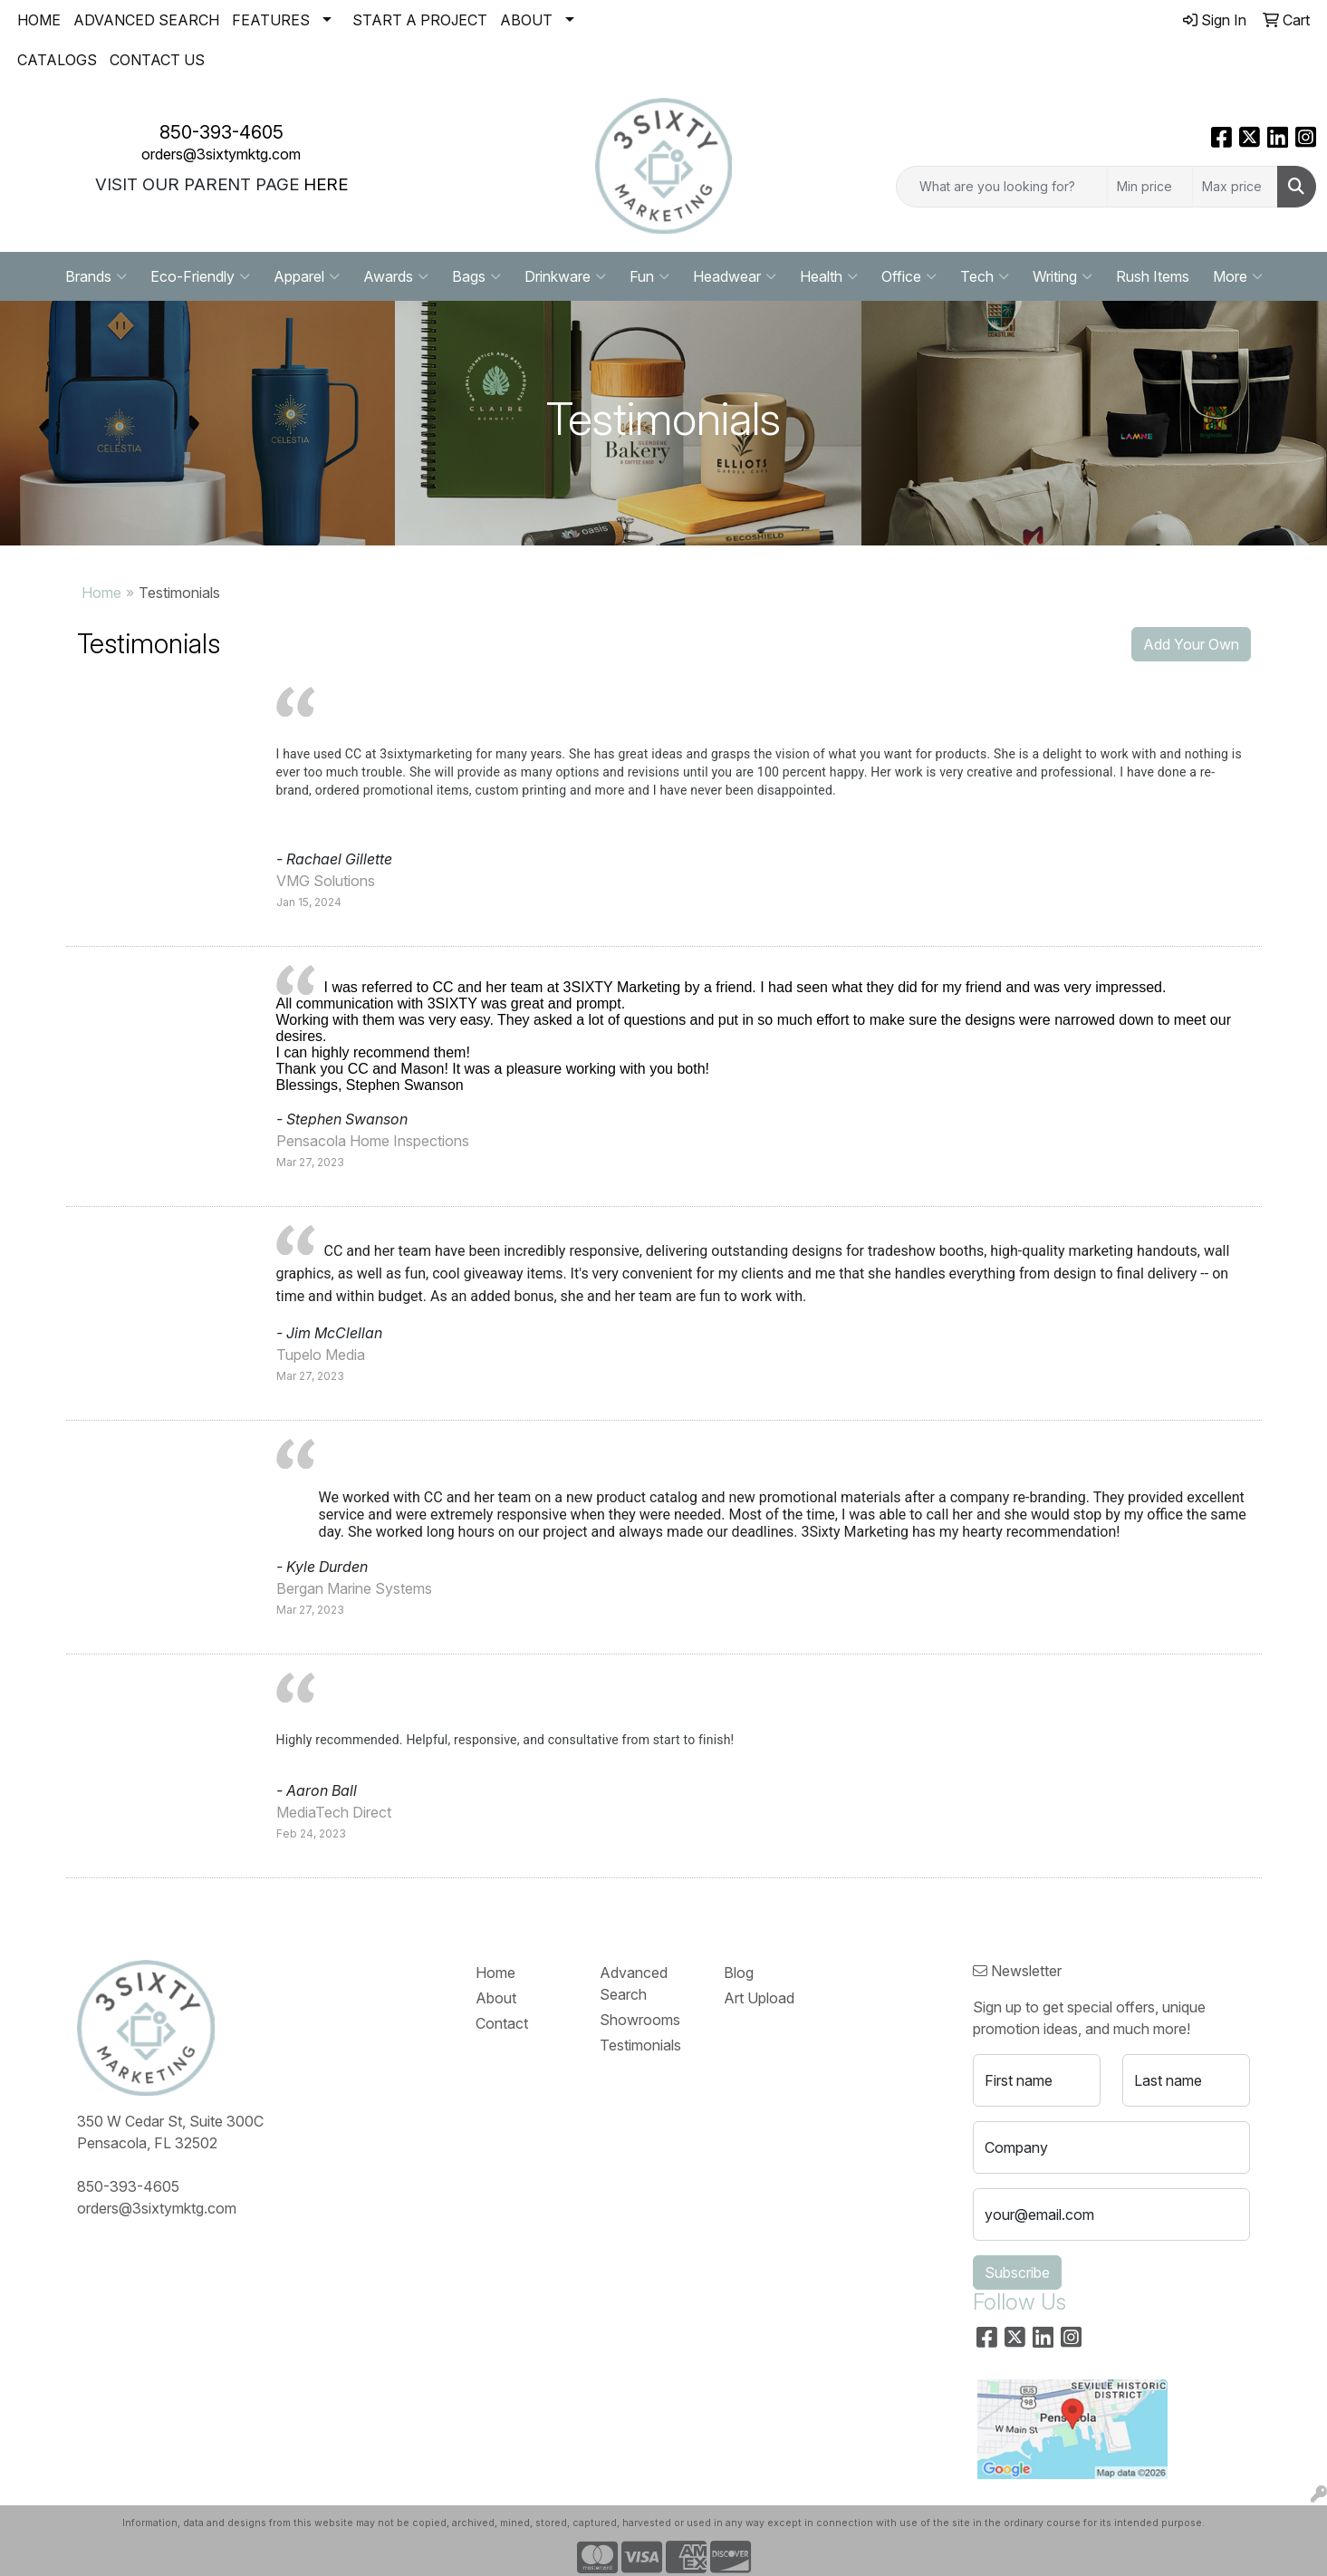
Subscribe (1017, 2272)
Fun (649, 276)
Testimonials (640, 2045)
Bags (476, 276)
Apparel (307, 276)
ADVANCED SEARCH (146, 20)
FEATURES (271, 20)
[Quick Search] (1002, 186)
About (496, 1998)
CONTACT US (157, 60)
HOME (39, 20)
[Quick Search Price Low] (1150, 186)
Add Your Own (1191, 644)
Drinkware (565, 276)
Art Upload (759, 1998)
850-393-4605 (221, 132)
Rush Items (1152, 276)
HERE (325, 184)
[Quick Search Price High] (1235, 186)
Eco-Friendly (200, 276)
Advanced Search (634, 1983)
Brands (96, 276)
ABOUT (526, 20)
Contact (502, 2023)
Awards (395, 276)
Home (101, 593)
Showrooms (640, 2020)
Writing (1062, 276)
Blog (739, 1972)
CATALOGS (57, 60)
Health (829, 276)
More (1238, 276)
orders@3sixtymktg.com (221, 154)
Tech (984, 276)
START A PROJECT (419, 20)
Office (909, 276)
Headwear (734, 276)
